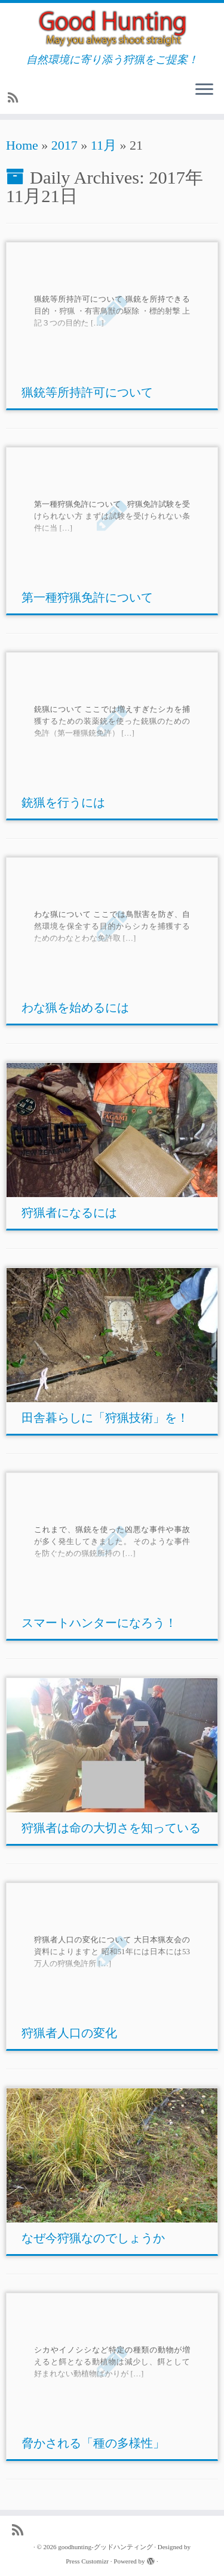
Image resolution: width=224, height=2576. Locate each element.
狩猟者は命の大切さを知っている (111, 1827)
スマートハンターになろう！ (99, 1622)
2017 (64, 145)
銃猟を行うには (63, 802)
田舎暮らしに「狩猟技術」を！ (105, 1417)
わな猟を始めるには (75, 1007)
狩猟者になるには (69, 1212)
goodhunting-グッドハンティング (105, 2546)
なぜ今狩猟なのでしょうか (93, 2238)
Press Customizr (87, 2561)
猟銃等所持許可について (87, 392)
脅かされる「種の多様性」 (93, 2443)
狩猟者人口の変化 (69, 2032)
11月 (103, 145)
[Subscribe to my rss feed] (15, 98)
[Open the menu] (204, 91)
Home (22, 145)
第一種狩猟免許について (87, 597)
